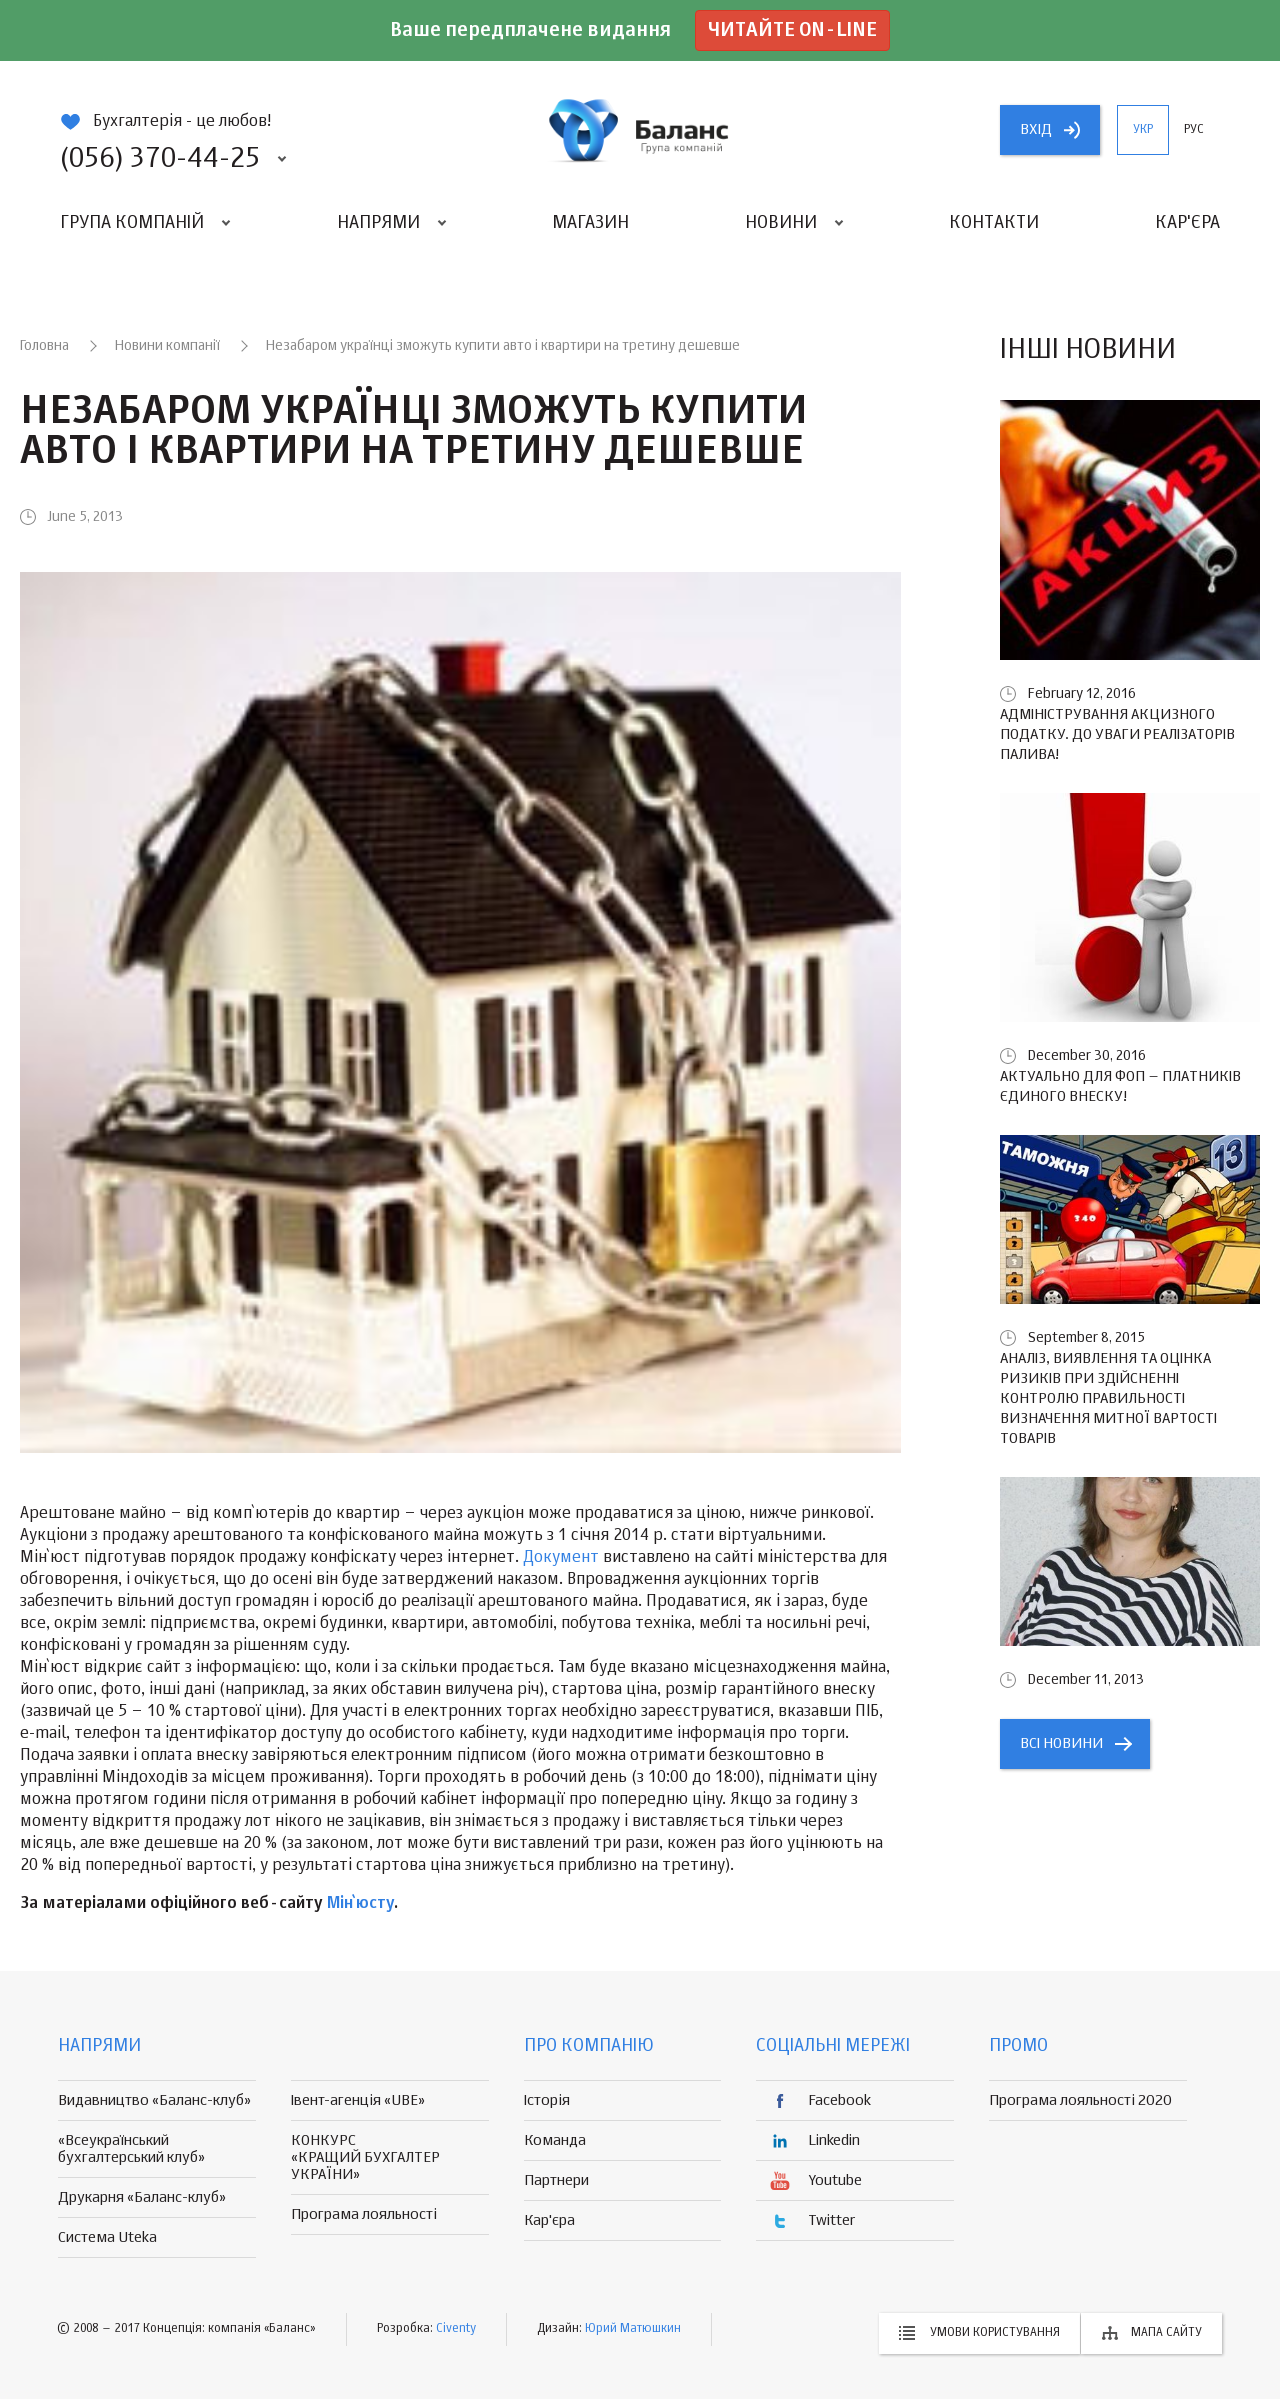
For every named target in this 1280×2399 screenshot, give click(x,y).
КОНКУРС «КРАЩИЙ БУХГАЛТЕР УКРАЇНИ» (365, 2157)
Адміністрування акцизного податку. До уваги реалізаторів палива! (1117, 734)
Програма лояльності (364, 2214)
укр (1143, 130)
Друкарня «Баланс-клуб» (142, 2197)
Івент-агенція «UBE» (358, 2100)
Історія (547, 2100)
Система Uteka (107, 2237)
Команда (555, 2140)
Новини (781, 223)
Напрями (378, 223)
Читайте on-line (792, 30)
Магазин (590, 223)
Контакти (994, 223)
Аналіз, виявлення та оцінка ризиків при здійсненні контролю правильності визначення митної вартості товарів (1108, 1398)
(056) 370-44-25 (160, 159)
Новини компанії (167, 346)
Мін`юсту (360, 1904)
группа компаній (640, 130)
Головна (44, 346)
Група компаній (132, 223)
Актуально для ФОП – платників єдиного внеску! (1120, 1086)
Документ (561, 1558)
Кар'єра (1187, 223)
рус (1194, 130)
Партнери (556, 2180)
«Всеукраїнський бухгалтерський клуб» (131, 2149)
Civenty (456, 2329)
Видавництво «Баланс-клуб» (154, 2100)
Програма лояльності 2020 (1080, 2100)
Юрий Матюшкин (633, 2329)
